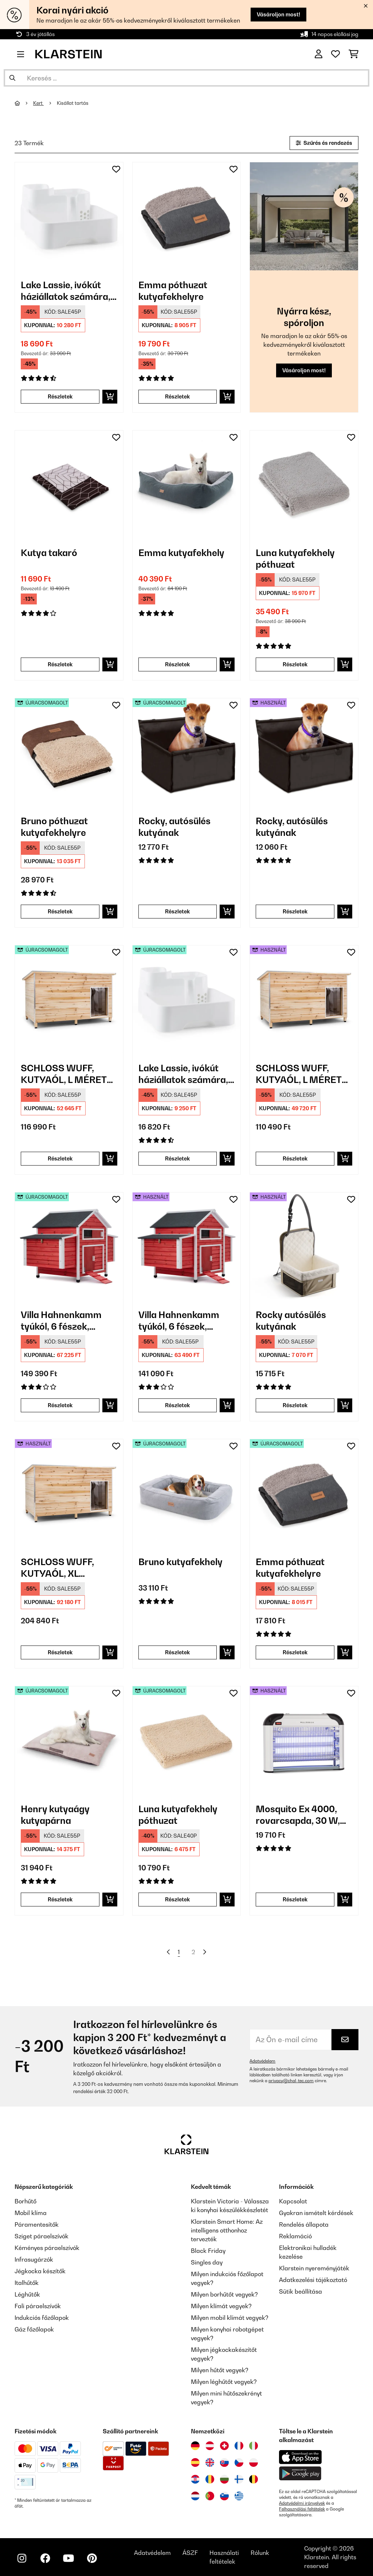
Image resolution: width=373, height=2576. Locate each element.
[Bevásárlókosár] (353, 54)
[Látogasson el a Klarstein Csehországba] (239, 2462)
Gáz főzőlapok (34, 2329)
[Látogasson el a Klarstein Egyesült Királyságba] (209, 2462)
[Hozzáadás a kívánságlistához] (116, 169)
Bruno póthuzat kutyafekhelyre (54, 826)
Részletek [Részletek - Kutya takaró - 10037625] (60, 664)
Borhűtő (25, 2201)
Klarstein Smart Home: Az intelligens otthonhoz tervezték (227, 2230)
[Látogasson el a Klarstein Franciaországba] (239, 2445)
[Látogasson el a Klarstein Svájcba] (224, 2445)
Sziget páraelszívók (41, 2236)
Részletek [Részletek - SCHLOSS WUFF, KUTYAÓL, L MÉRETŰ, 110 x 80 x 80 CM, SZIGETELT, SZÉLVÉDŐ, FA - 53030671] (295, 1158)
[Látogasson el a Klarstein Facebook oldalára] (45, 2558)
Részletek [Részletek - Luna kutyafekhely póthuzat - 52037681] (177, 1899)
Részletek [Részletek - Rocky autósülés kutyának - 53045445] (295, 1405)
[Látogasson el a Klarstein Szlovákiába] (224, 2462)
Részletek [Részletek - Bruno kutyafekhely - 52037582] (177, 1652)
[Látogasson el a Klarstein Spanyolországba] (195, 2462)
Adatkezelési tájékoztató (313, 2279)
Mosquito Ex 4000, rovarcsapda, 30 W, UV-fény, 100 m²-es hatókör (298, 1814)
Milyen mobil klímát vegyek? (229, 2317)
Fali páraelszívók (38, 2306)
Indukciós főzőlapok (42, 2317)
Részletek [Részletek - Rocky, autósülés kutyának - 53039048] (295, 911)
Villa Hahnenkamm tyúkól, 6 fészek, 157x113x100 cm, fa (61, 1320)
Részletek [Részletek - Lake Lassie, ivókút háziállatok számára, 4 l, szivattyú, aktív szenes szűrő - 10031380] (60, 396)
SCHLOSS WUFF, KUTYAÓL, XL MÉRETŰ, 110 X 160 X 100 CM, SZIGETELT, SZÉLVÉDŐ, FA (65, 1567)
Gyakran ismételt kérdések (316, 2212)
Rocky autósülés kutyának (291, 1320)
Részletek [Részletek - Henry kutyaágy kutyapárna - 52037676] (60, 1899)
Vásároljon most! (278, 14)
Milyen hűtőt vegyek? (219, 2370)
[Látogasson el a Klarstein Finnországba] (239, 2479)
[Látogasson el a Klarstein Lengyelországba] (253, 2462)
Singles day (207, 2262)
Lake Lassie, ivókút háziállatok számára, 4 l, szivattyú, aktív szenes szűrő (65, 290)
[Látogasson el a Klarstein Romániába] (209, 2479)
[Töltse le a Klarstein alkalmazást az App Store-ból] (300, 2457)
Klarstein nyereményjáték (314, 2268)
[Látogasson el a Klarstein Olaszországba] (253, 2445)
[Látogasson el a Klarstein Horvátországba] (195, 2479)
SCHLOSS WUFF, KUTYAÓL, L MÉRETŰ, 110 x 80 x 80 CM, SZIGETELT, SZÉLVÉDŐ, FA (68, 1074)
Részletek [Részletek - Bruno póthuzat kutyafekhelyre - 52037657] (60, 911)
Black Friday (208, 2250)
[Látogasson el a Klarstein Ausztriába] (209, 2445)
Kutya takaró (49, 552)
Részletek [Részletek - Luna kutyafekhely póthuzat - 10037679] (295, 664)
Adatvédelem (262, 2061)
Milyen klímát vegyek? (221, 2306)
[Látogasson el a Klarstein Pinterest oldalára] (92, 2558)
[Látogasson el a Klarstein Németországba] (195, 2445)
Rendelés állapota (304, 2224)
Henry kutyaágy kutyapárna (55, 1814)
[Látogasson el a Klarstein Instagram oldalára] (22, 2558)
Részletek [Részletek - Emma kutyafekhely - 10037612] (177, 664)
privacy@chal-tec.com (291, 2080)
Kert (38, 103)
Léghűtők (27, 2294)
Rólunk (260, 2552)
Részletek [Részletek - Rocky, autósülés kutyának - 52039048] (177, 911)
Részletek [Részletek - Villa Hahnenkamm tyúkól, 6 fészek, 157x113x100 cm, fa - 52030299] (60, 1405)
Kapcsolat (293, 2201)
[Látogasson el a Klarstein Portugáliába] (209, 2496)
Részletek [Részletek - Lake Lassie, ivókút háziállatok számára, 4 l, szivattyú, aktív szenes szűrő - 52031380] (177, 1158)
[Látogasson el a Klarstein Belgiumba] (253, 2479)
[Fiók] (318, 54)
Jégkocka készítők (40, 2271)
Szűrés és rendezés (324, 143)
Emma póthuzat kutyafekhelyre (172, 290)
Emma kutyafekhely (181, 552)
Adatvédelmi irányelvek (302, 2503)
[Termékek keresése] (186, 78)
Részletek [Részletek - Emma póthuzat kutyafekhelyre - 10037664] (177, 396)
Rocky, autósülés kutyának (174, 826)
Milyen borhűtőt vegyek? (224, 2294)
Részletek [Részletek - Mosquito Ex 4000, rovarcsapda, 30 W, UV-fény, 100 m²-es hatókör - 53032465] (295, 1899)
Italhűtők (27, 2282)
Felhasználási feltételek (302, 2509)
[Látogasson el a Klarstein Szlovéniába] (224, 2496)
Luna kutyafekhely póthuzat (295, 558)
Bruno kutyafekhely (180, 1561)
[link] (69, 216)
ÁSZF (190, 2552)
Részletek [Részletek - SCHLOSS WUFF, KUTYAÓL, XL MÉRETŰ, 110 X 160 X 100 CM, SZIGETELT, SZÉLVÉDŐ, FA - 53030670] (60, 1652)
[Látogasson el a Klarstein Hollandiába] (195, 2496)
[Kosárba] (109, 397)
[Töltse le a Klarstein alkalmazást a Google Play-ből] (300, 2473)
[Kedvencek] (335, 54)
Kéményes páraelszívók (47, 2247)
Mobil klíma (31, 2212)
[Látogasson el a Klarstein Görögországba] (239, 2496)
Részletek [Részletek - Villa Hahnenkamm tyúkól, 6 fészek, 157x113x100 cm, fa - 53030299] (177, 1405)
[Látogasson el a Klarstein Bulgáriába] (224, 2479)
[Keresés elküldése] (12, 78)
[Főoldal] (24, 103)
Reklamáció (295, 2236)
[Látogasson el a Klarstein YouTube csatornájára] (68, 2558)
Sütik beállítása (300, 2291)
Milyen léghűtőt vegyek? (224, 2381)
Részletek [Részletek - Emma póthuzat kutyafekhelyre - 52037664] (295, 1652)
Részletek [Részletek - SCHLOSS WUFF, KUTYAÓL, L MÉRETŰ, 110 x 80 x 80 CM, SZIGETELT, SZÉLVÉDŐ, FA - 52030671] (60, 1158)
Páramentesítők (37, 2224)
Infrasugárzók (34, 2259)
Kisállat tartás (73, 103)
